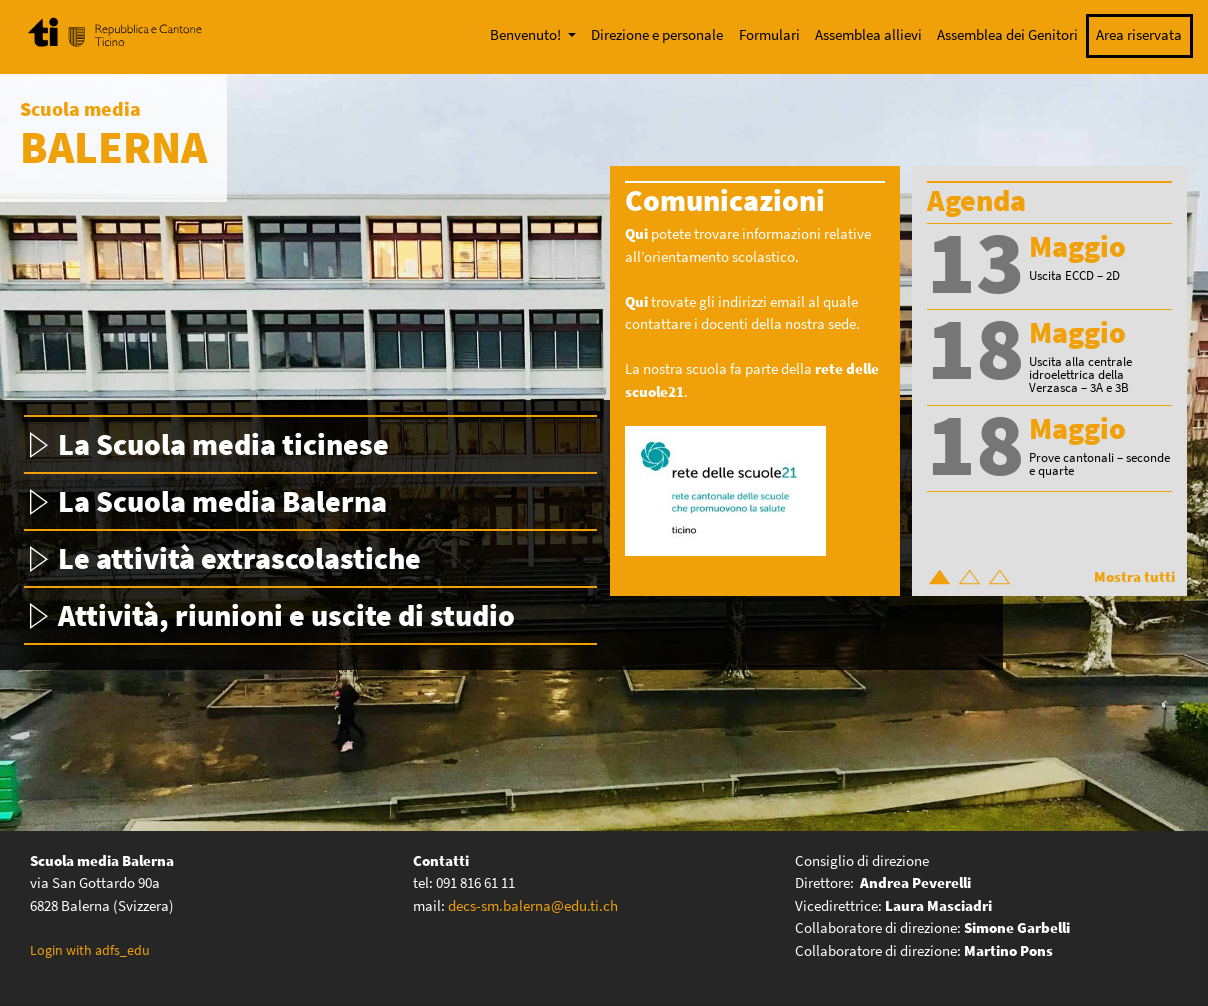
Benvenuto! (527, 34)
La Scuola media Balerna (222, 501)
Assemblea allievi (868, 34)
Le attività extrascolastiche (239, 558)
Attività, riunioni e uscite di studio (286, 615)
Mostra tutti (1134, 576)
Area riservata (1139, 34)
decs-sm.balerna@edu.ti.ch (533, 905)
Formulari (769, 34)
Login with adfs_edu (90, 950)
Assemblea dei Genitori (1007, 34)
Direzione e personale (657, 34)
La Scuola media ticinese (223, 444)
